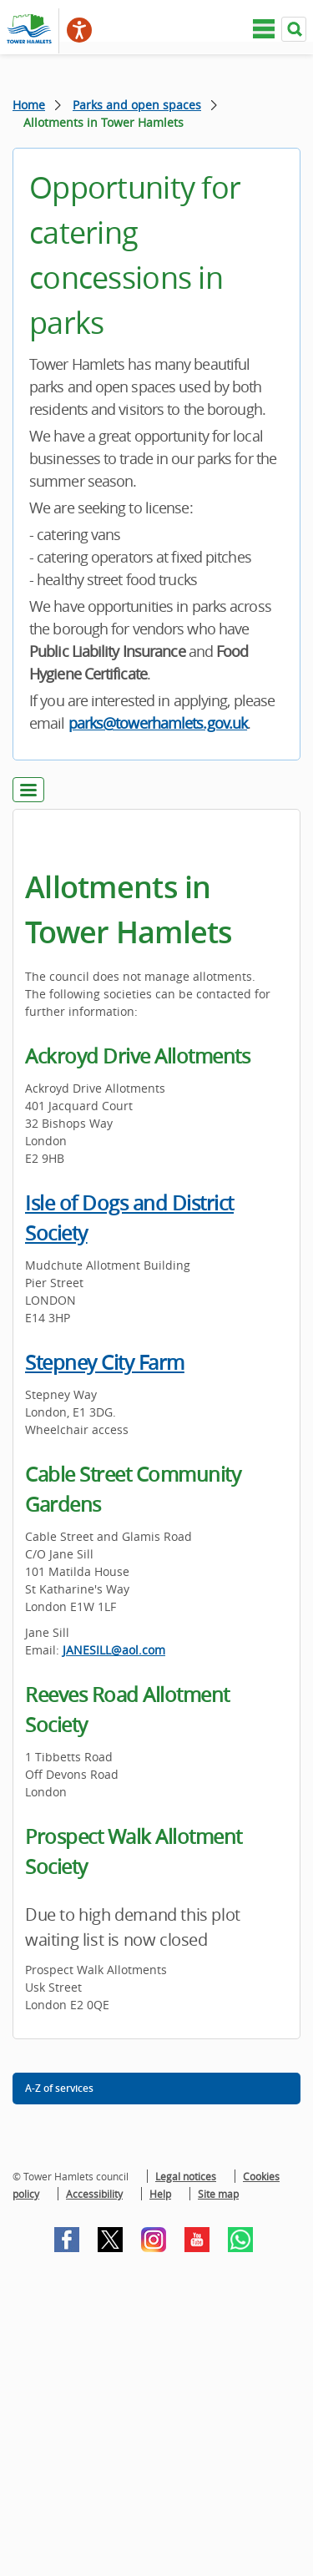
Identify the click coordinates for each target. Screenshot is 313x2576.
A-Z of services (59, 2088)
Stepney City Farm (104, 1362)
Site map (218, 2193)
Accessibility (94, 2193)
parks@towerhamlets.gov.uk (158, 723)
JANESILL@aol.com (114, 1650)
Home (29, 105)
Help (160, 2193)
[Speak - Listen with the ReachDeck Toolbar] (79, 30)
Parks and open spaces (137, 105)
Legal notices (185, 2176)
